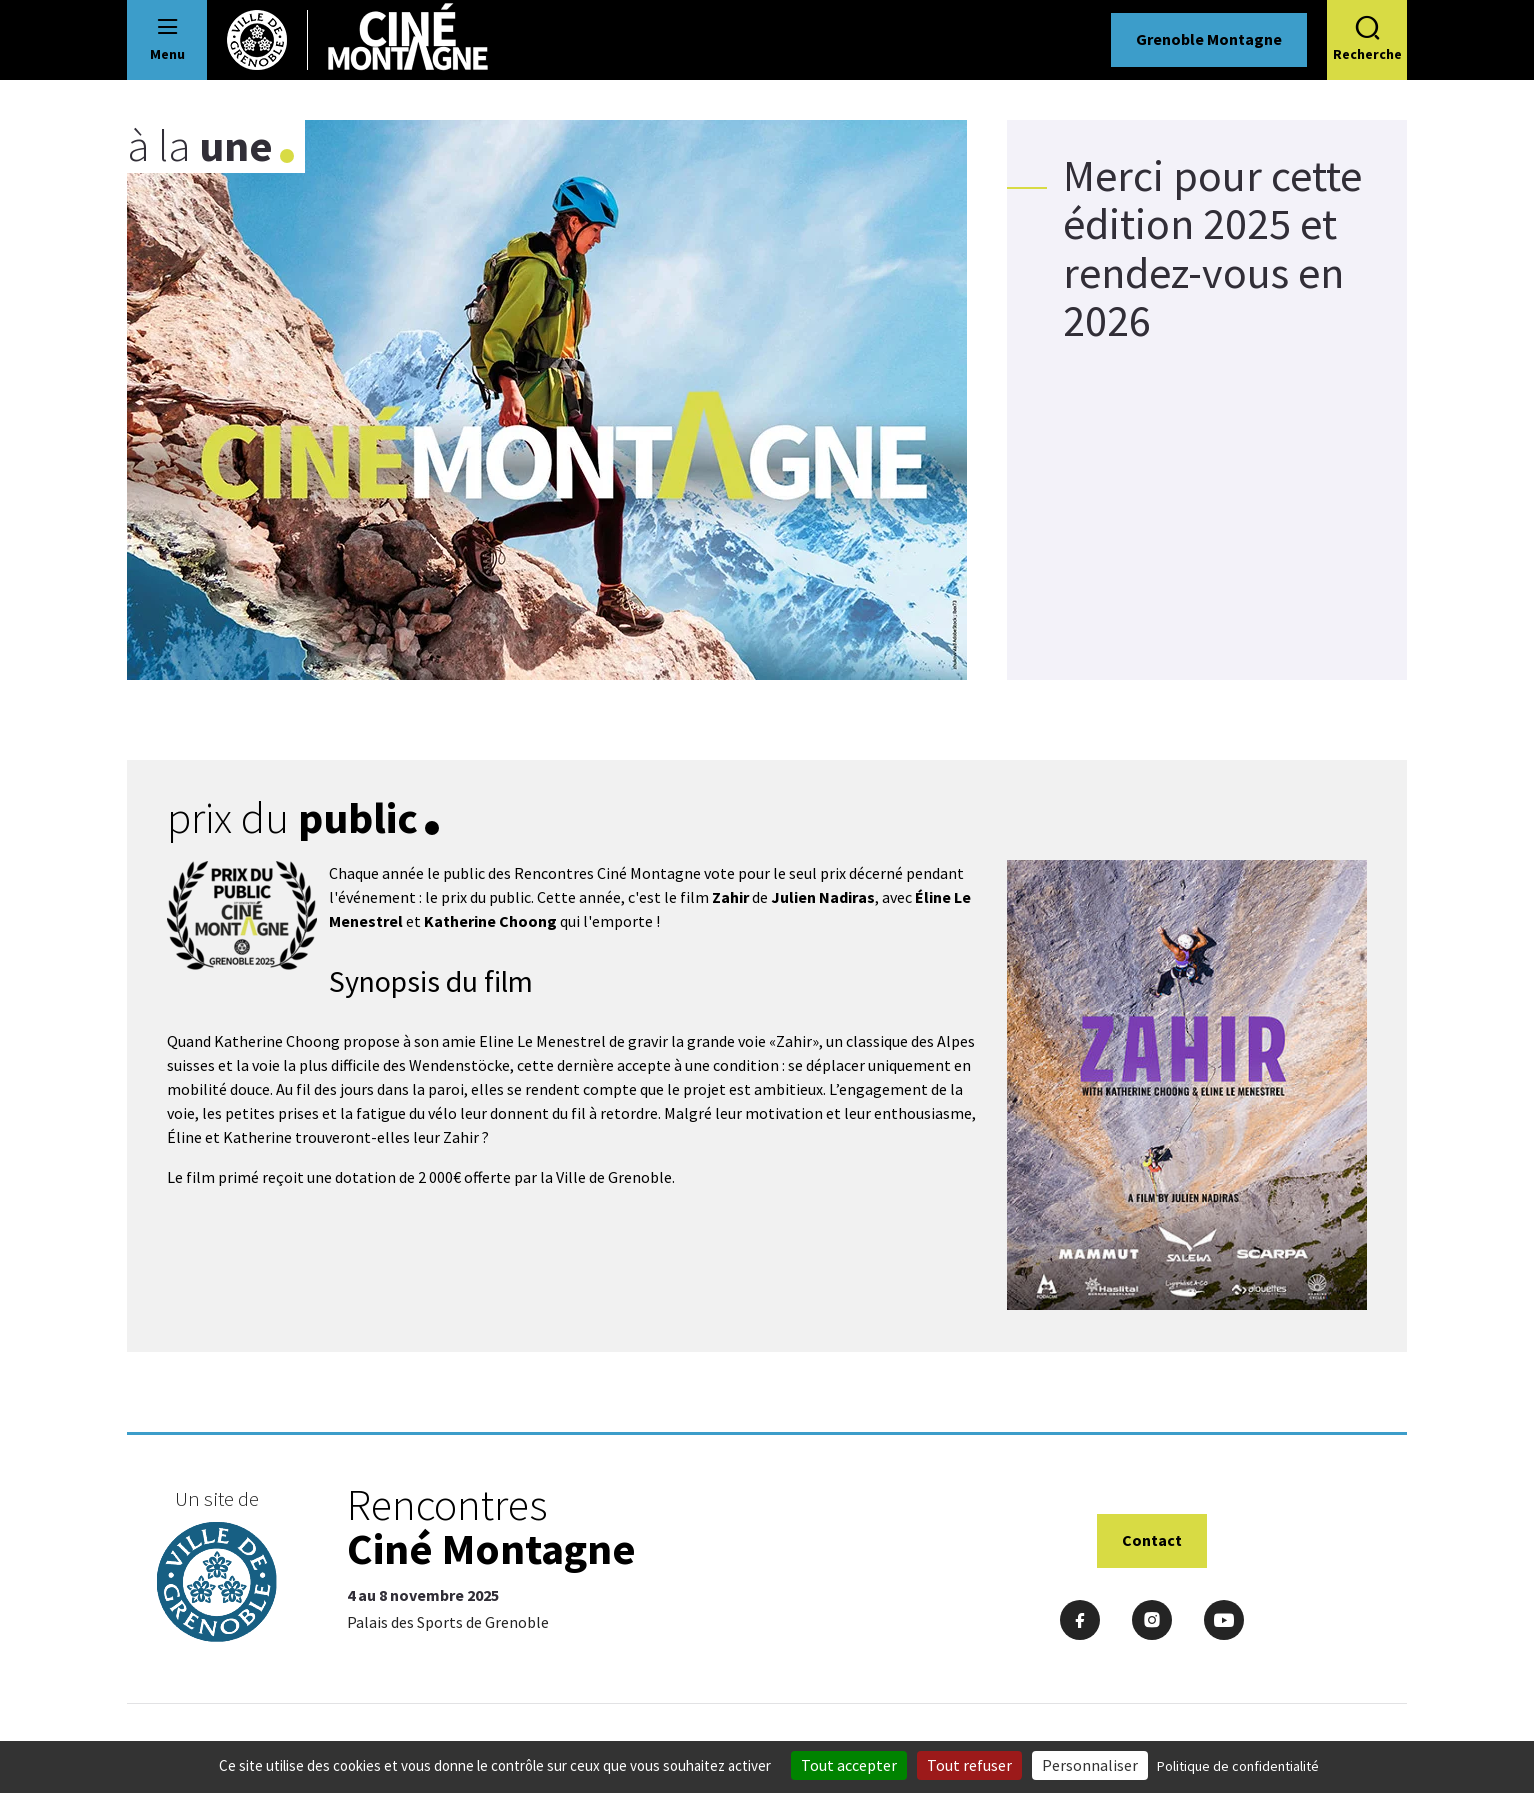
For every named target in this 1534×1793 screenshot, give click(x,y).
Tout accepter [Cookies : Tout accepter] (849, 1765)
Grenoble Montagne (1209, 39)
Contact (1152, 1540)
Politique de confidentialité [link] (1238, 1766)
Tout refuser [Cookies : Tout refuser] (969, 1765)
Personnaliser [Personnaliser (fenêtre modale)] (1090, 1765)
